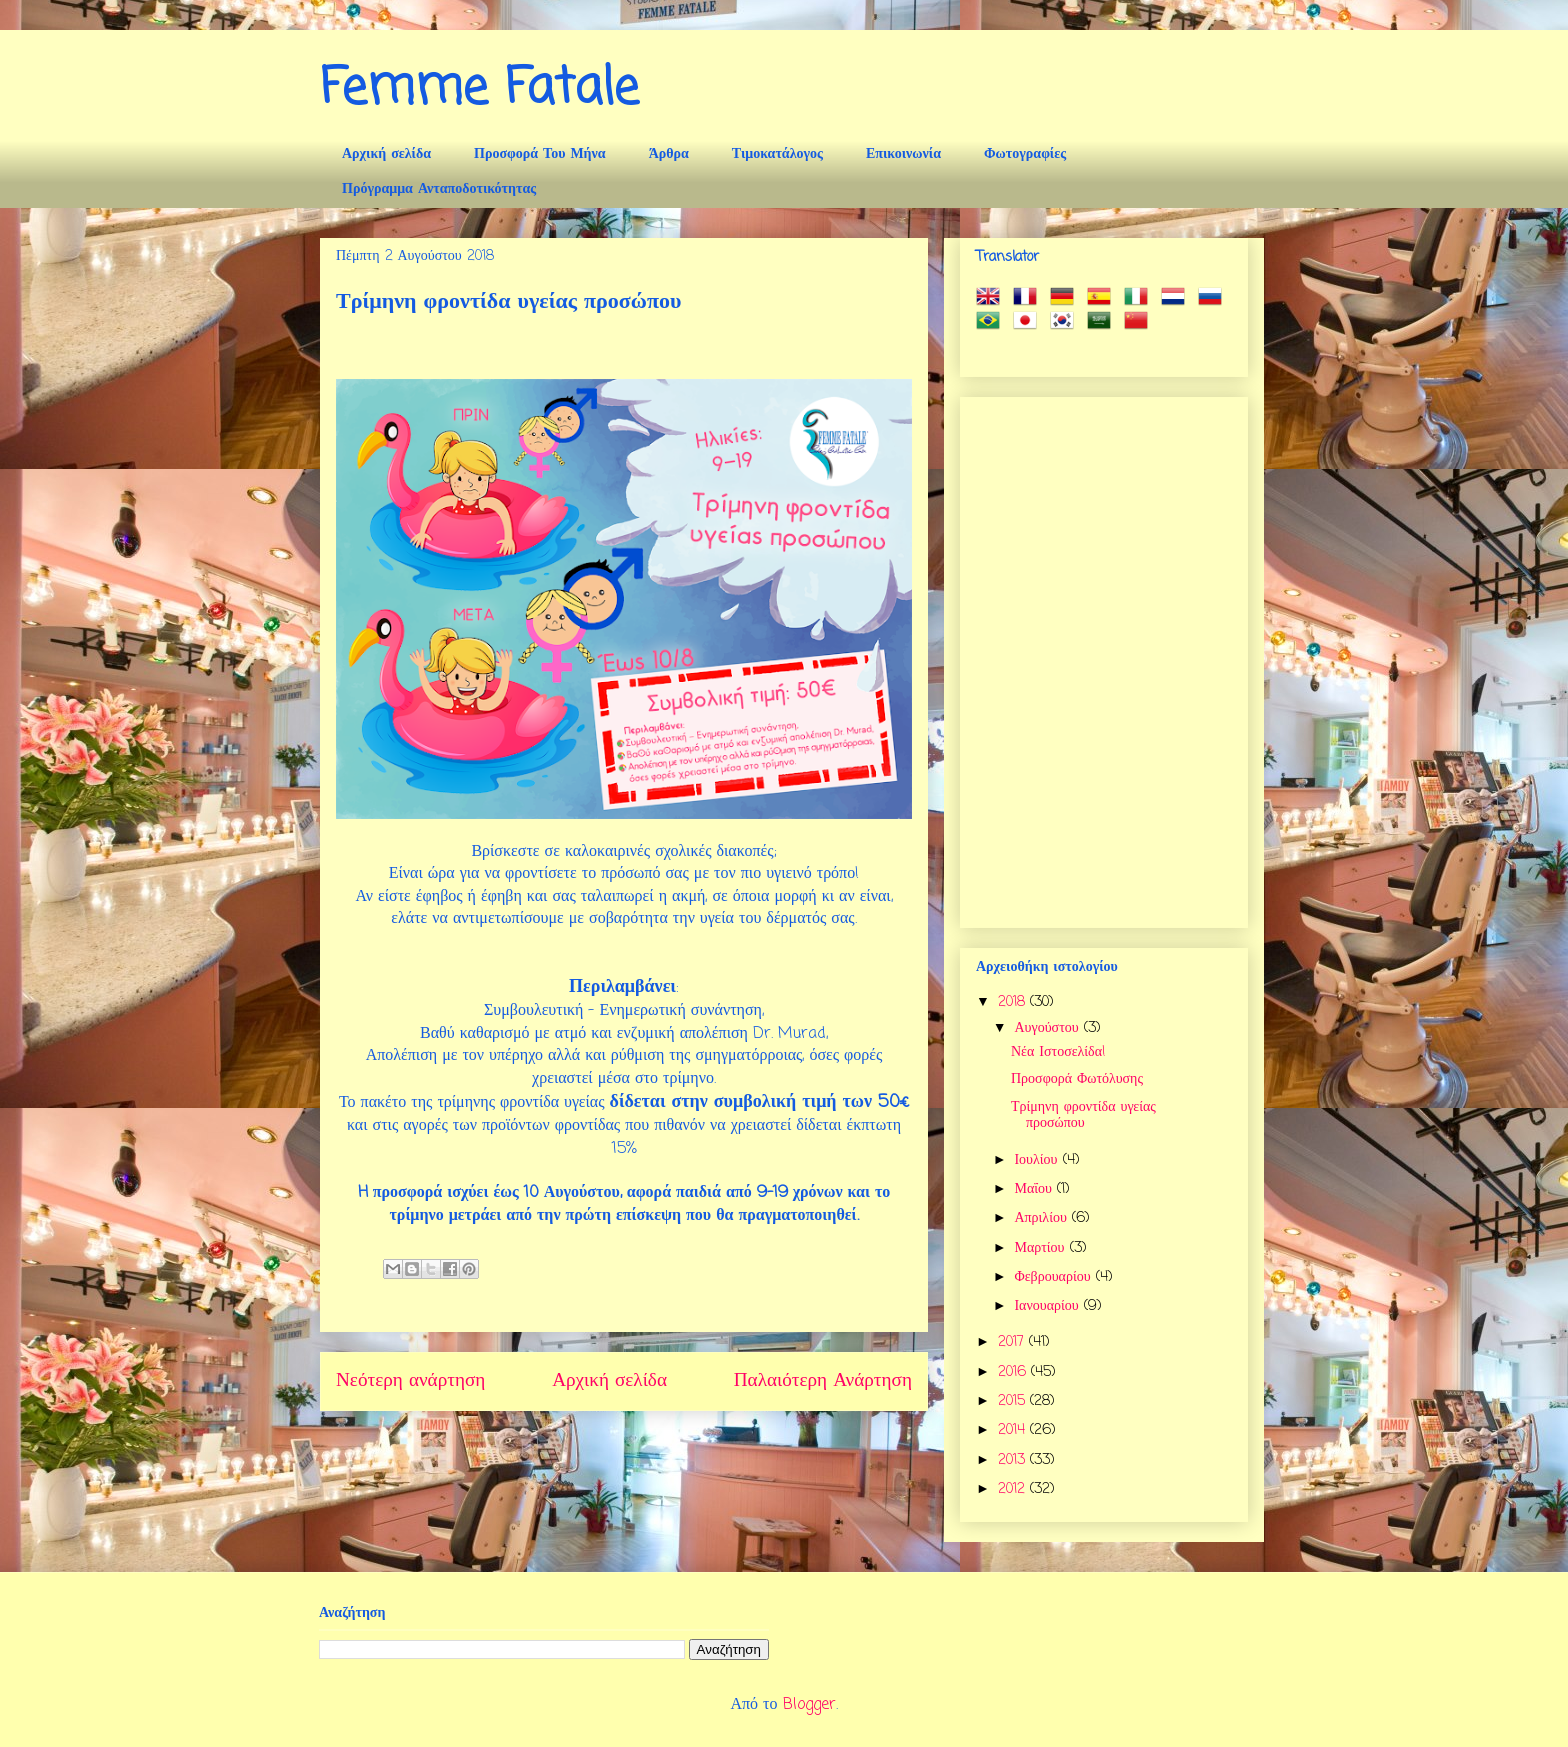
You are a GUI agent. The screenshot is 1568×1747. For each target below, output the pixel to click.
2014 (1014, 1430)
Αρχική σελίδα (386, 154)
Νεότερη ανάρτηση (410, 1380)
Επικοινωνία (903, 154)
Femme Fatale (479, 89)
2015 (1014, 1401)
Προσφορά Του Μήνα (540, 154)
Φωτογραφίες (1025, 154)
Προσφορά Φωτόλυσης (1077, 1079)
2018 (1014, 1002)
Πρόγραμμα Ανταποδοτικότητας (439, 189)
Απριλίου (1042, 1218)
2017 (1013, 1342)
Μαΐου (1035, 1189)
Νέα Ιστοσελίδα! (1058, 1052)
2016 (1014, 1372)
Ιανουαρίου (1048, 1306)
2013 (1014, 1460)
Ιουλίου (1038, 1160)
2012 (1014, 1489)
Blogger (809, 1705)
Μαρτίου (1041, 1248)
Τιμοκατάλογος (777, 154)
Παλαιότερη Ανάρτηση (823, 1380)
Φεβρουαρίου (1054, 1277)
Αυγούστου (1048, 1028)
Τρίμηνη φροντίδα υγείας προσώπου (1083, 1116)
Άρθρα (669, 154)
